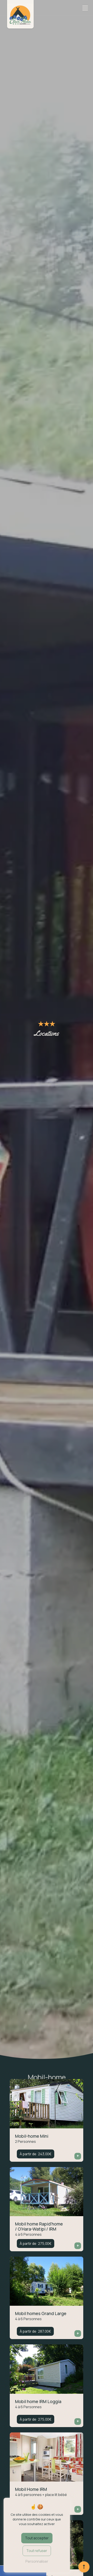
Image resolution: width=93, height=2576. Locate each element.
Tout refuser (36, 2550)
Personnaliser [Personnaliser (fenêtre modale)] (36, 2561)
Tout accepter (37, 2538)
